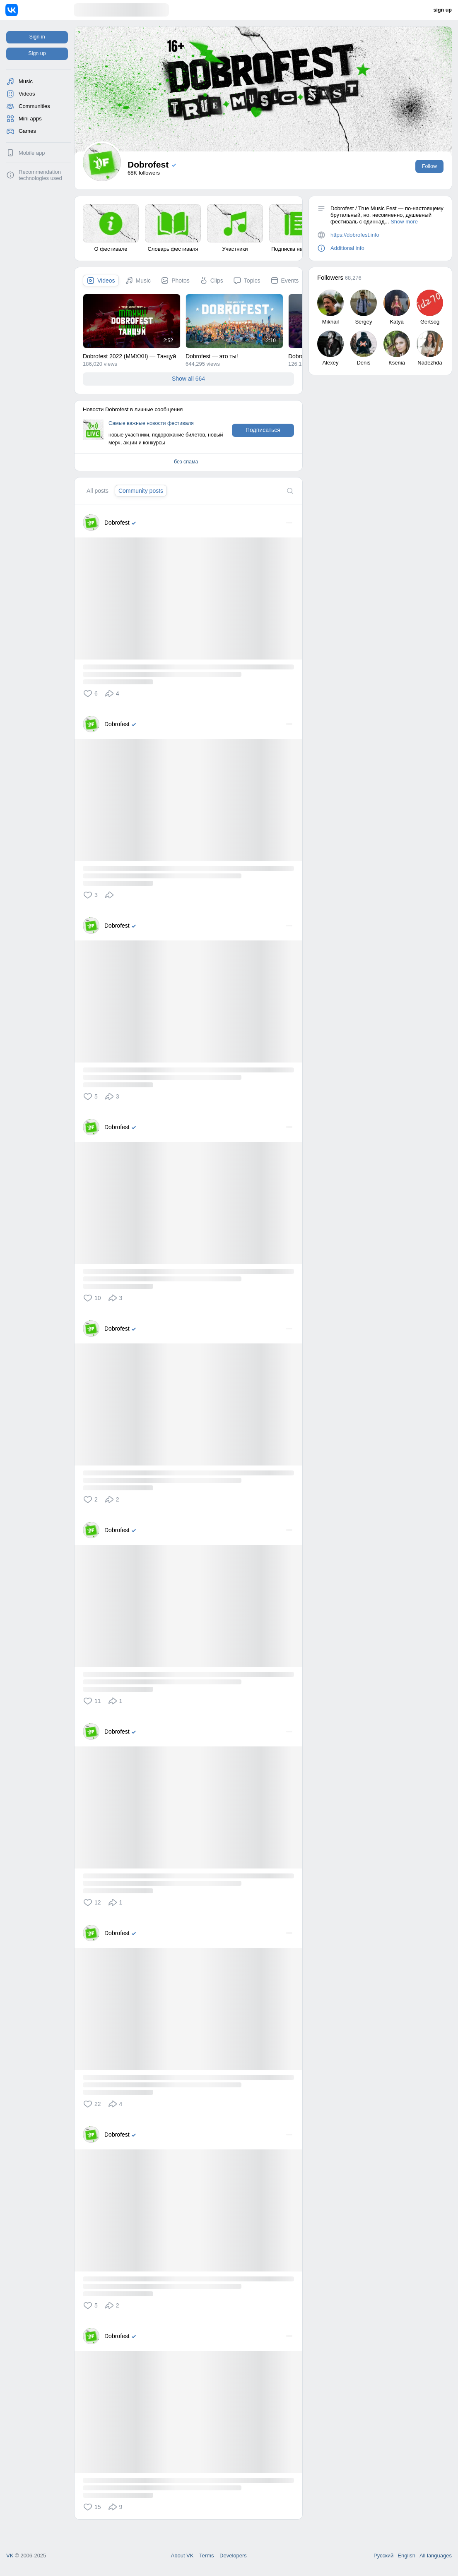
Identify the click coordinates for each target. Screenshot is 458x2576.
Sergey (363, 322)
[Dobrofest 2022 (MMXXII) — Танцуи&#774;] (132, 321)
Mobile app (32, 153)
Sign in (37, 37)
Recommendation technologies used (40, 175)
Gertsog (429, 322)
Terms (206, 2555)
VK (9, 2555)
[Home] (39, 10)
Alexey (330, 363)
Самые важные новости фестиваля (151, 423)
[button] (92, 693)
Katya (396, 322)
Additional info (347, 248)
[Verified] (134, 523)
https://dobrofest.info (354, 235)
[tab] (101, 280)
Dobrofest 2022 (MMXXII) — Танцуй (129, 356)
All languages (435, 2555)
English (406, 2555)
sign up (443, 10)
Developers (233, 2555)
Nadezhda (429, 363)
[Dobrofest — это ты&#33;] (234, 321)
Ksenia (396, 363)
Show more (404, 221)
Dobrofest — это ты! (212, 356)
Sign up (37, 53)
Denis (363, 363)
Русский (383, 2555)
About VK (182, 2555)
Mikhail (330, 322)
